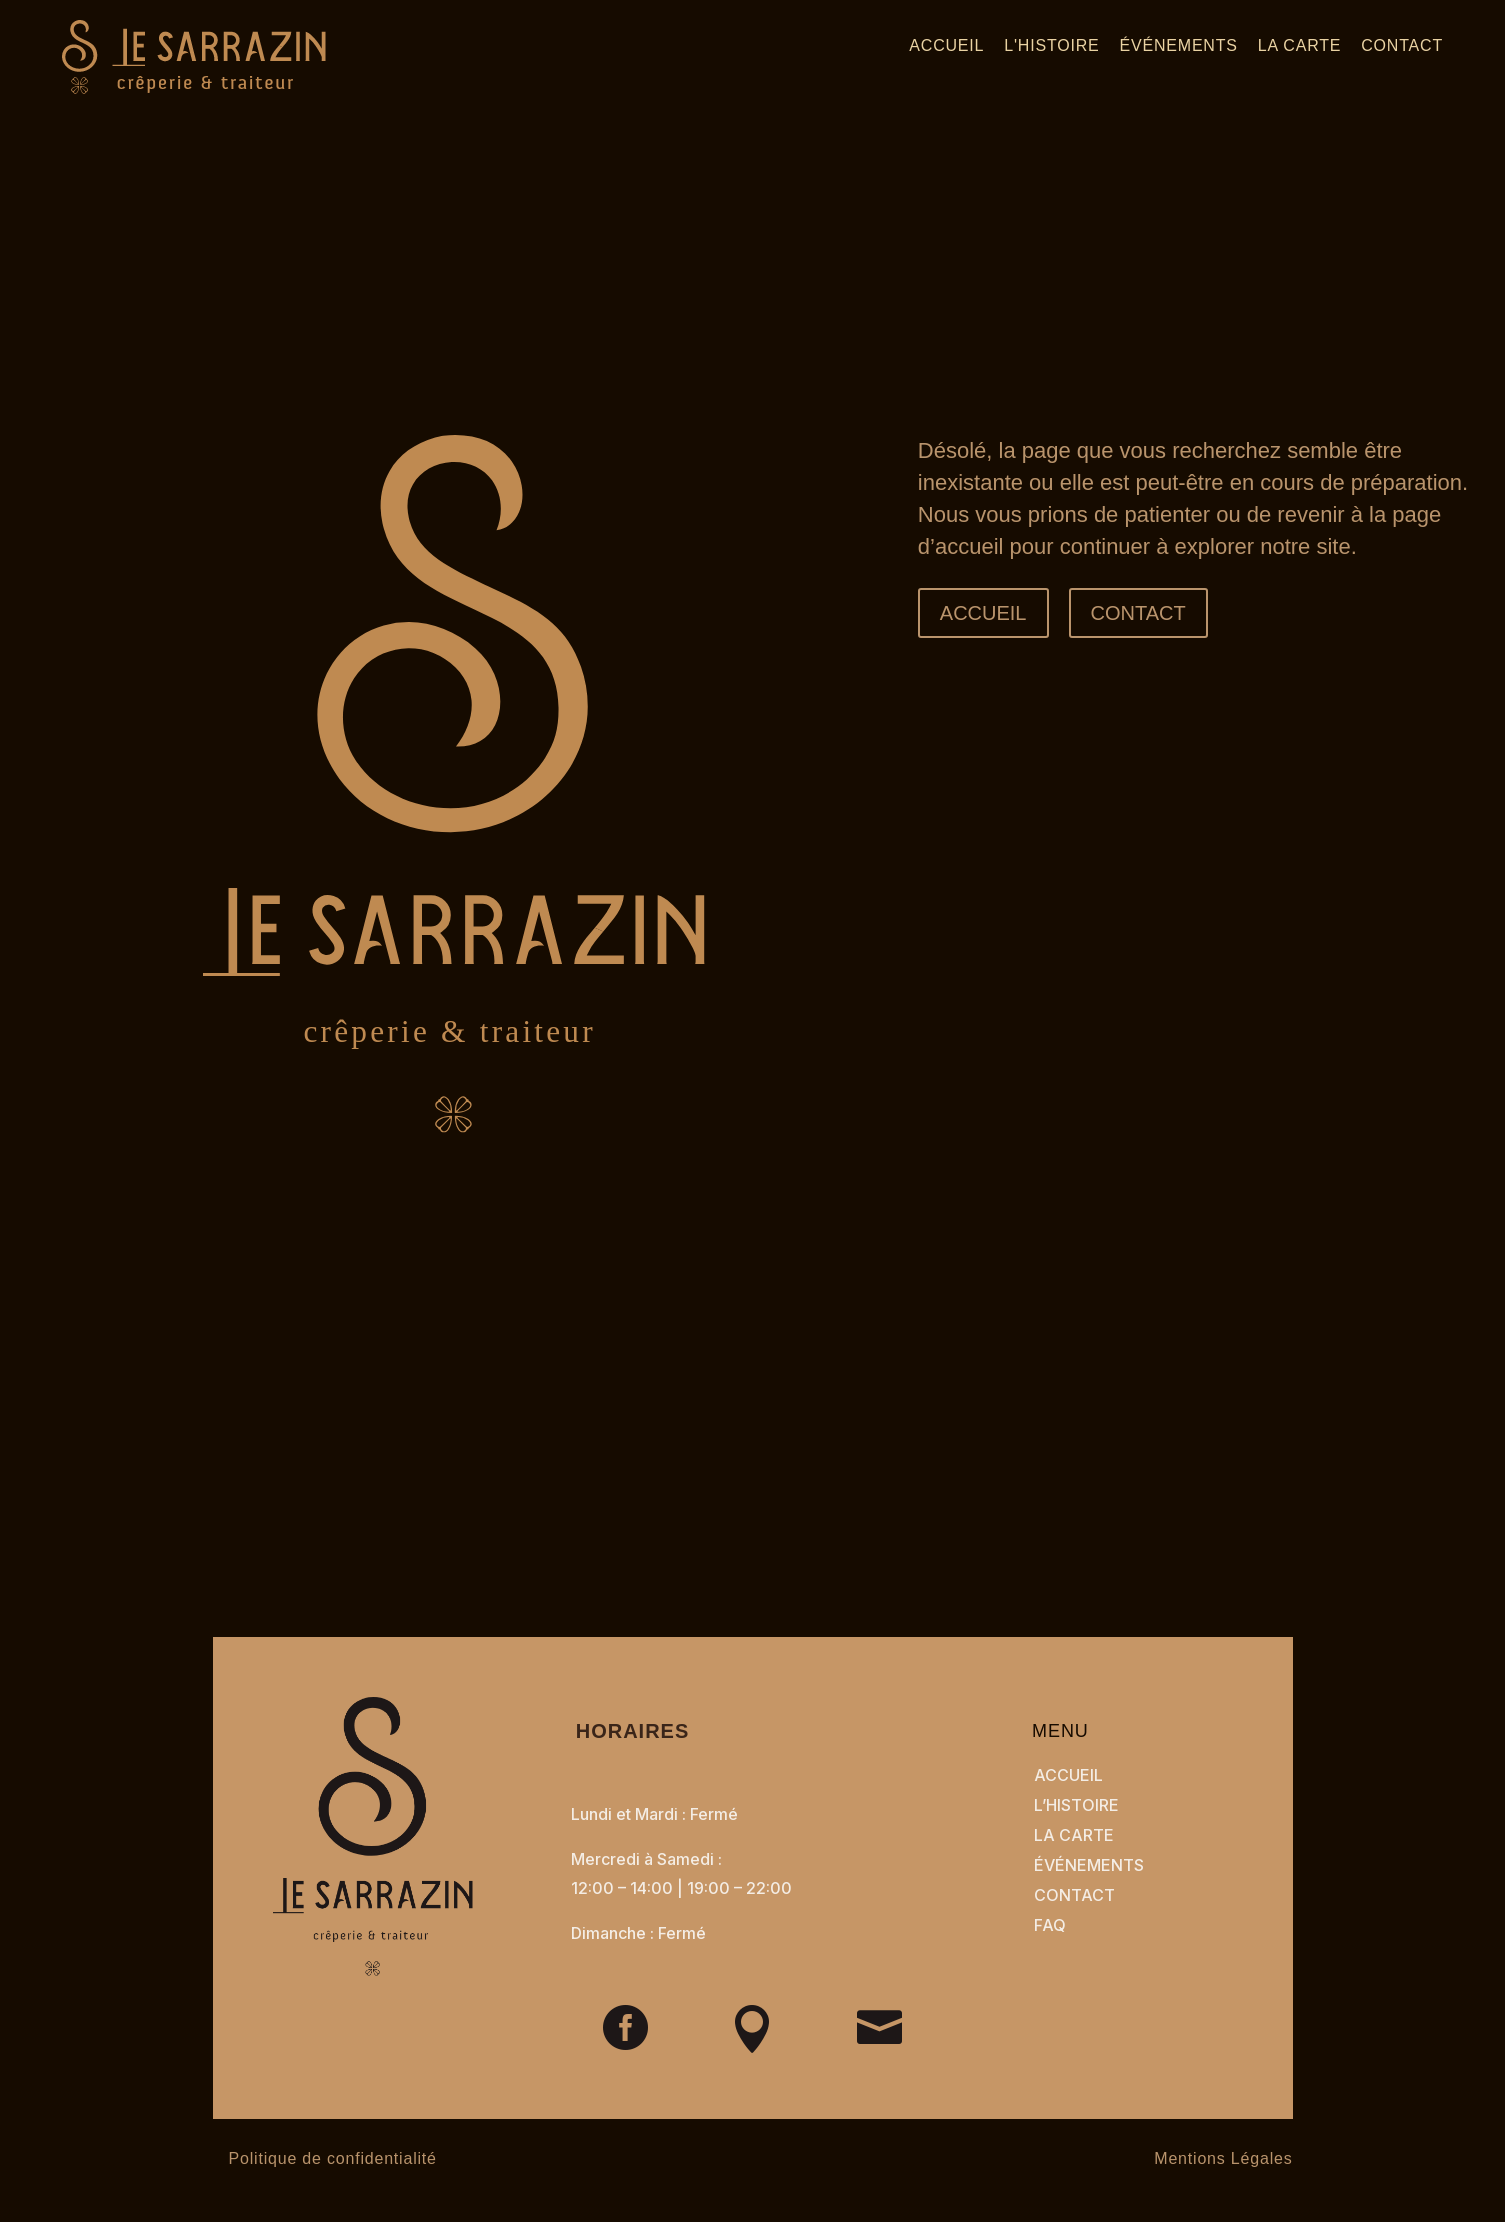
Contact (1402, 45)
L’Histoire (1076, 1805)
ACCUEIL (983, 613)
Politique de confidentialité (333, 2158)
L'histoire (1051, 45)
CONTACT (1138, 613)
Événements (1179, 45)
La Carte (1074, 1835)
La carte (1299, 45)
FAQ (1050, 1925)
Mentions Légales (1223, 2158)
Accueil (946, 45)
